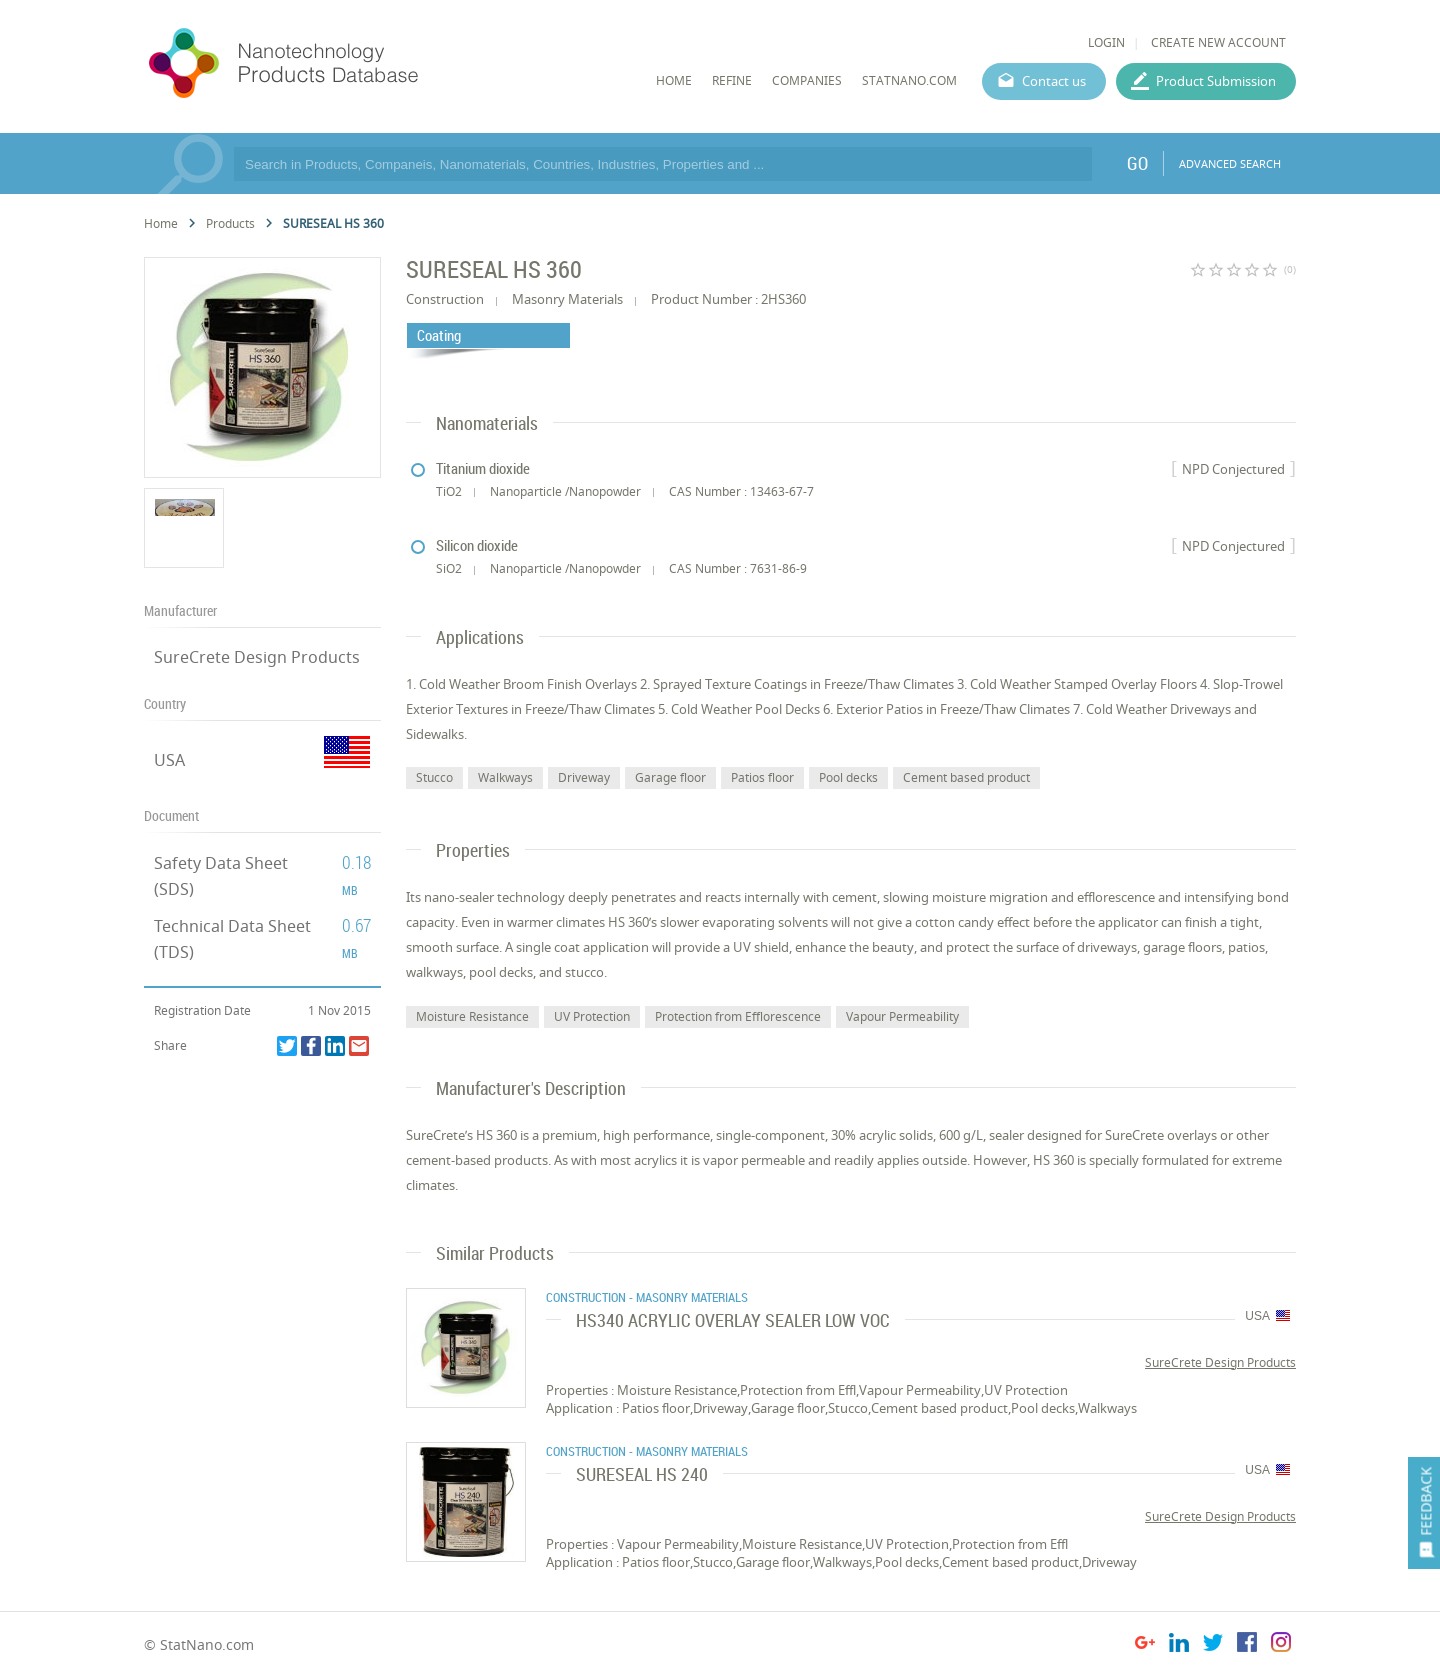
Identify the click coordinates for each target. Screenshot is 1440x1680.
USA (169, 760)
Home (161, 223)
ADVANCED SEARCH (1230, 163)
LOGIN (1106, 42)
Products (230, 223)
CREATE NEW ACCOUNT (1218, 42)
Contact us (1054, 81)
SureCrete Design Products (257, 657)
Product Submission (1216, 81)
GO (1137, 163)
